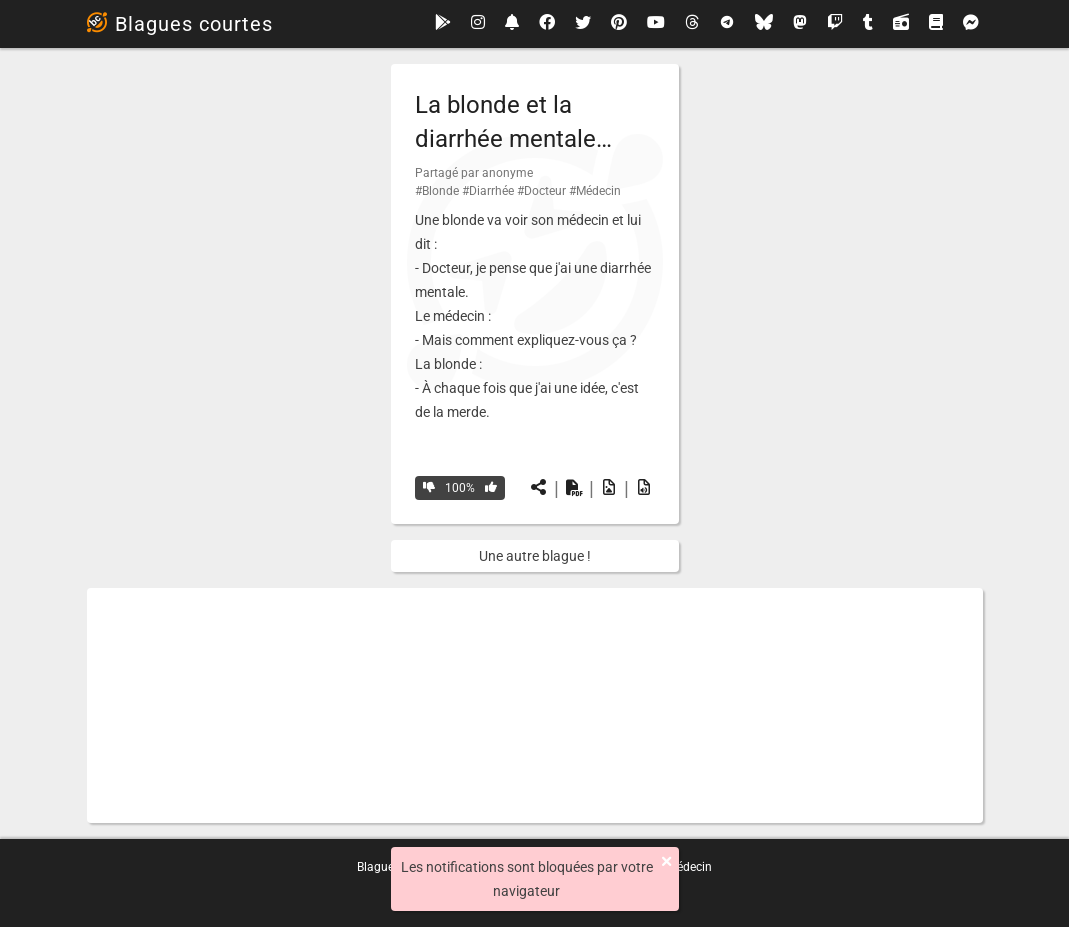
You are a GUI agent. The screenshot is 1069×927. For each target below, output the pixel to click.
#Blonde (437, 191)
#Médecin (595, 191)
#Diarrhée (488, 191)
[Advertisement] (535, 705)
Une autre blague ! (535, 556)
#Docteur (541, 191)
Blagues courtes (180, 24)
